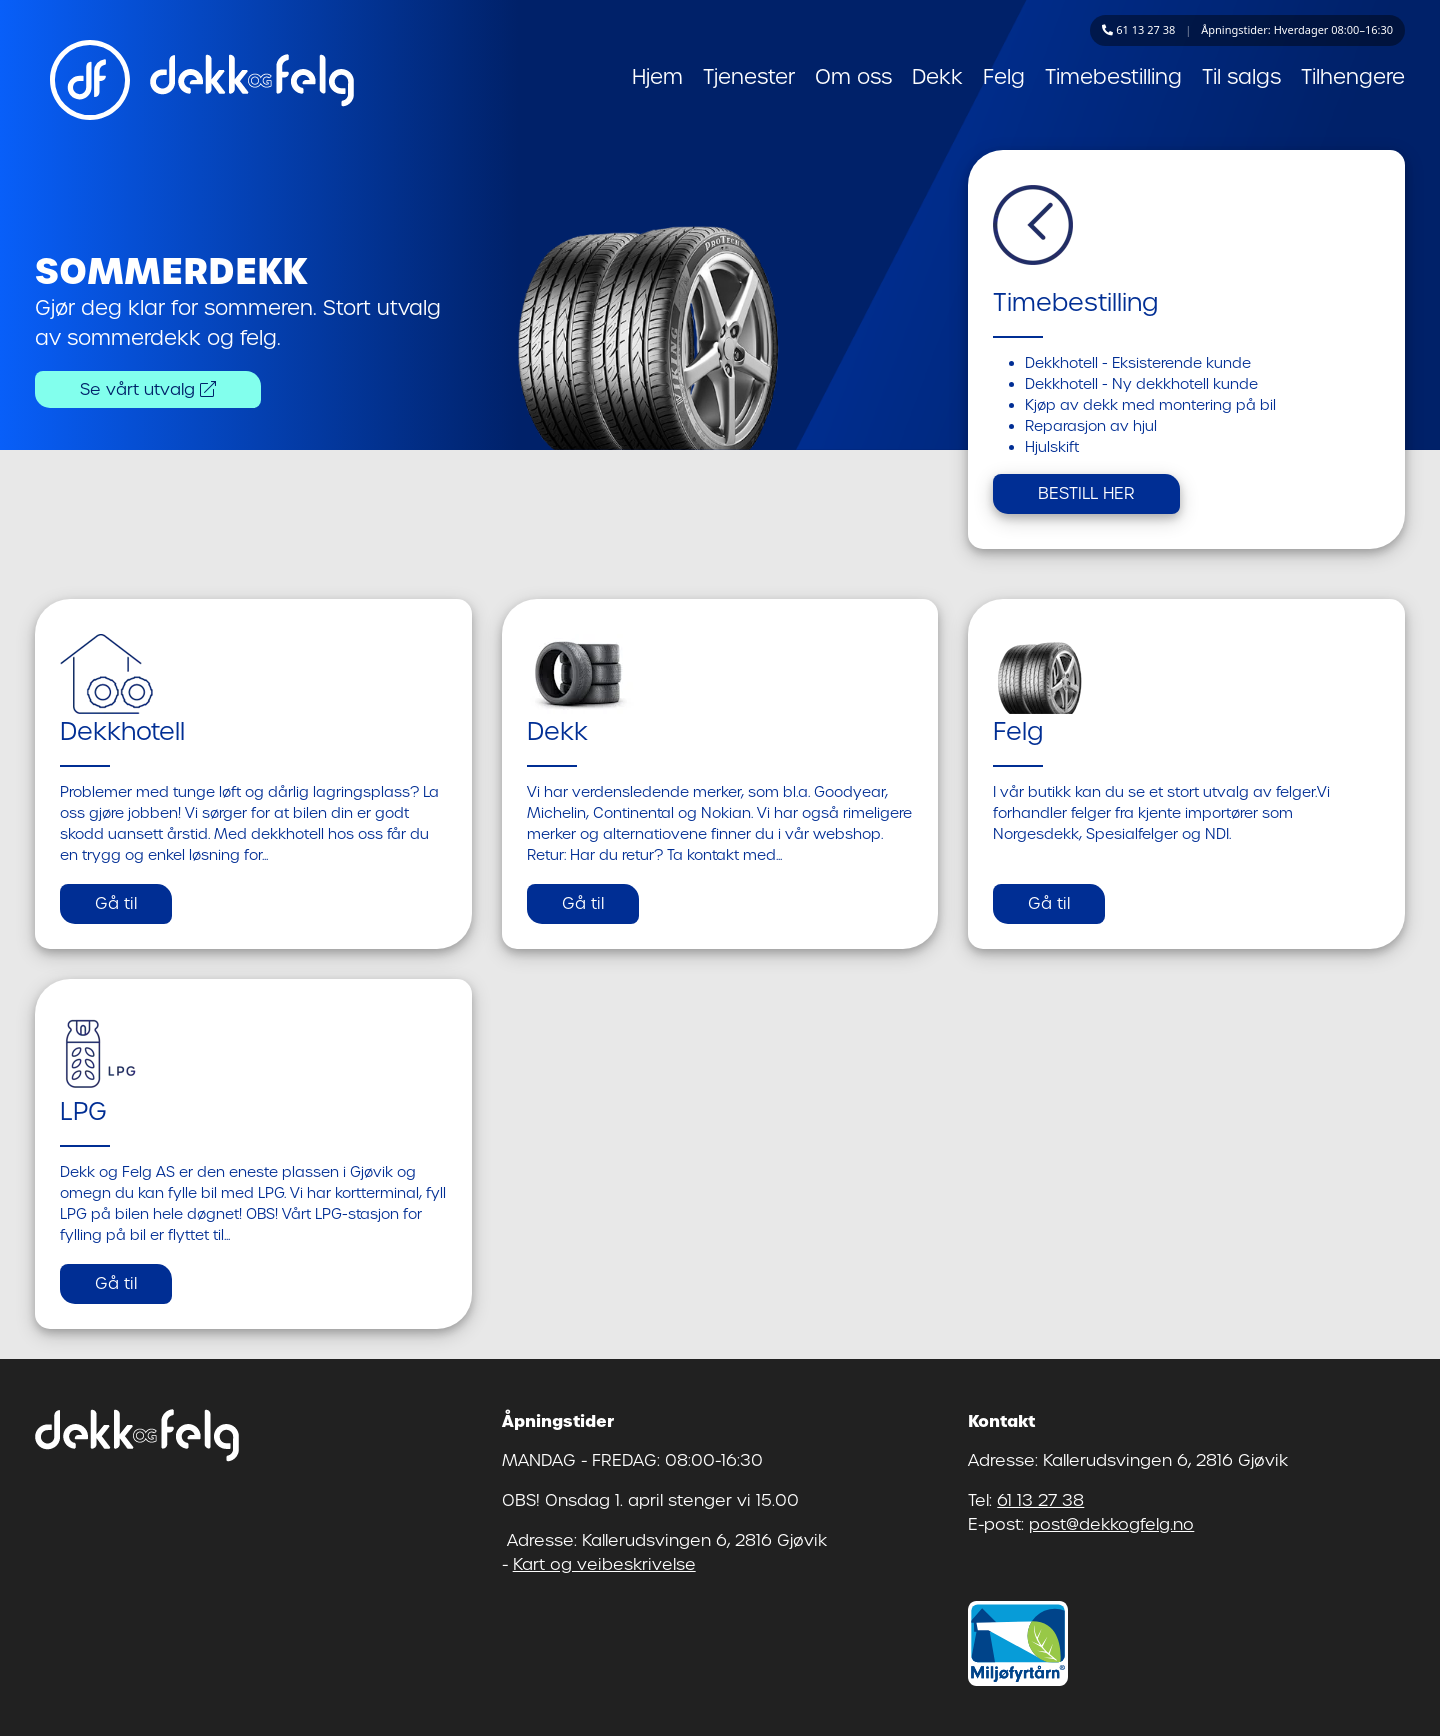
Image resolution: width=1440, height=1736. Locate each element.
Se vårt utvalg (148, 389)
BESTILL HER (1086, 493)
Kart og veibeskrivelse (604, 1564)
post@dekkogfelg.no (1111, 1524)
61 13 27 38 (1040, 1500)
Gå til (116, 903)
